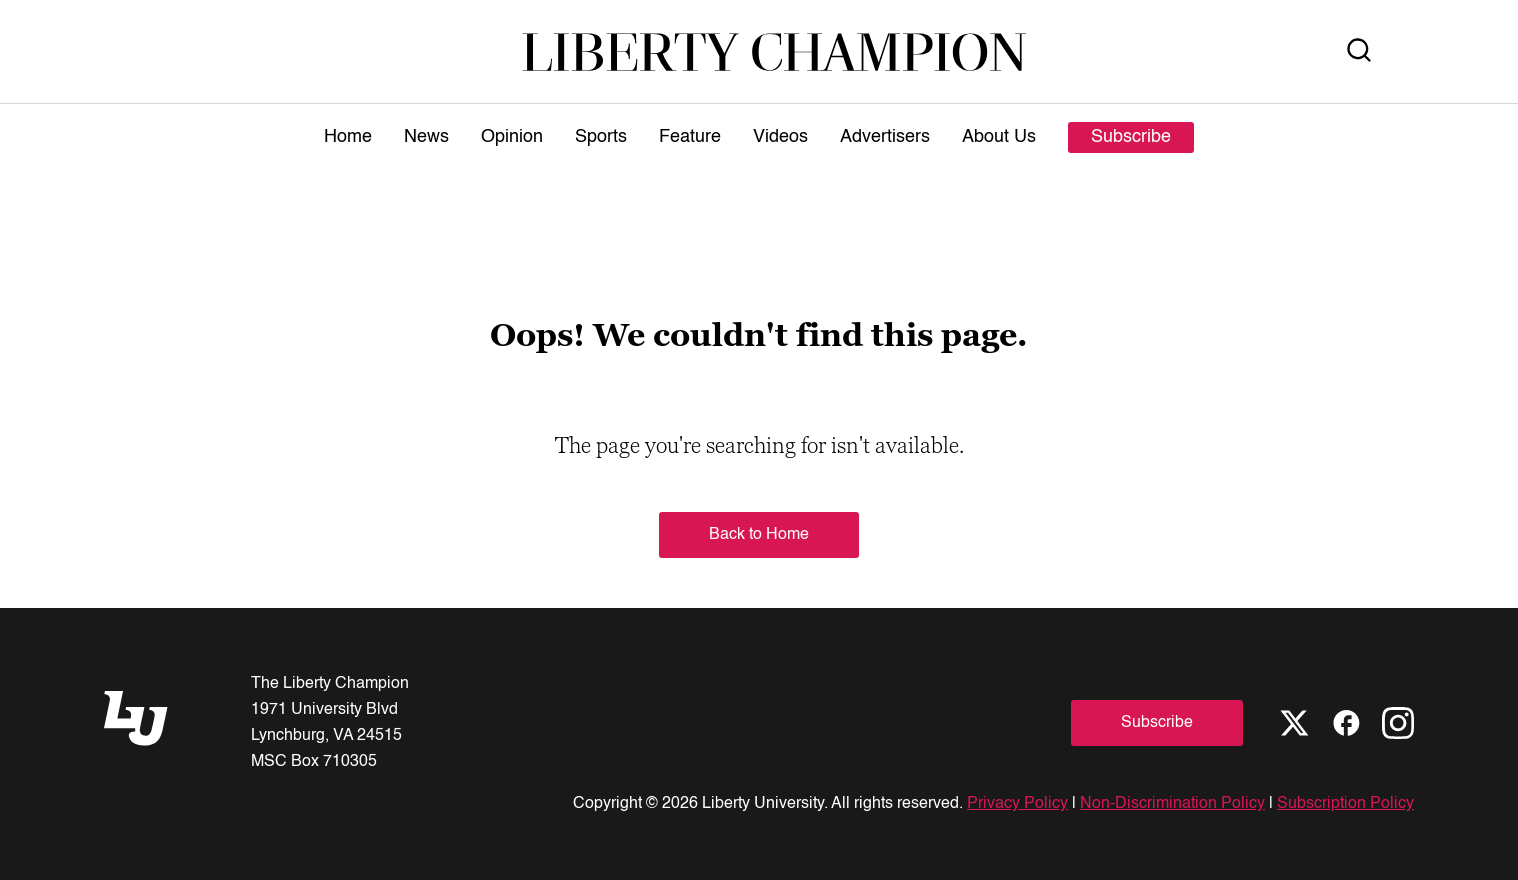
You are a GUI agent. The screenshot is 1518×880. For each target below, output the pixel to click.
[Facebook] (1346, 723)
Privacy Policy (1017, 804)
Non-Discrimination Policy (1172, 804)
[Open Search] (1359, 51)
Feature (690, 137)
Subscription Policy (1345, 804)
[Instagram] (1398, 723)
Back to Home (759, 535)
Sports (601, 137)
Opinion (512, 137)
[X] (1294, 723)
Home (348, 137)
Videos (780, 137)
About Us (999, 137)
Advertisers (885, 137)
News (426, 137)
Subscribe (1131, 137)
